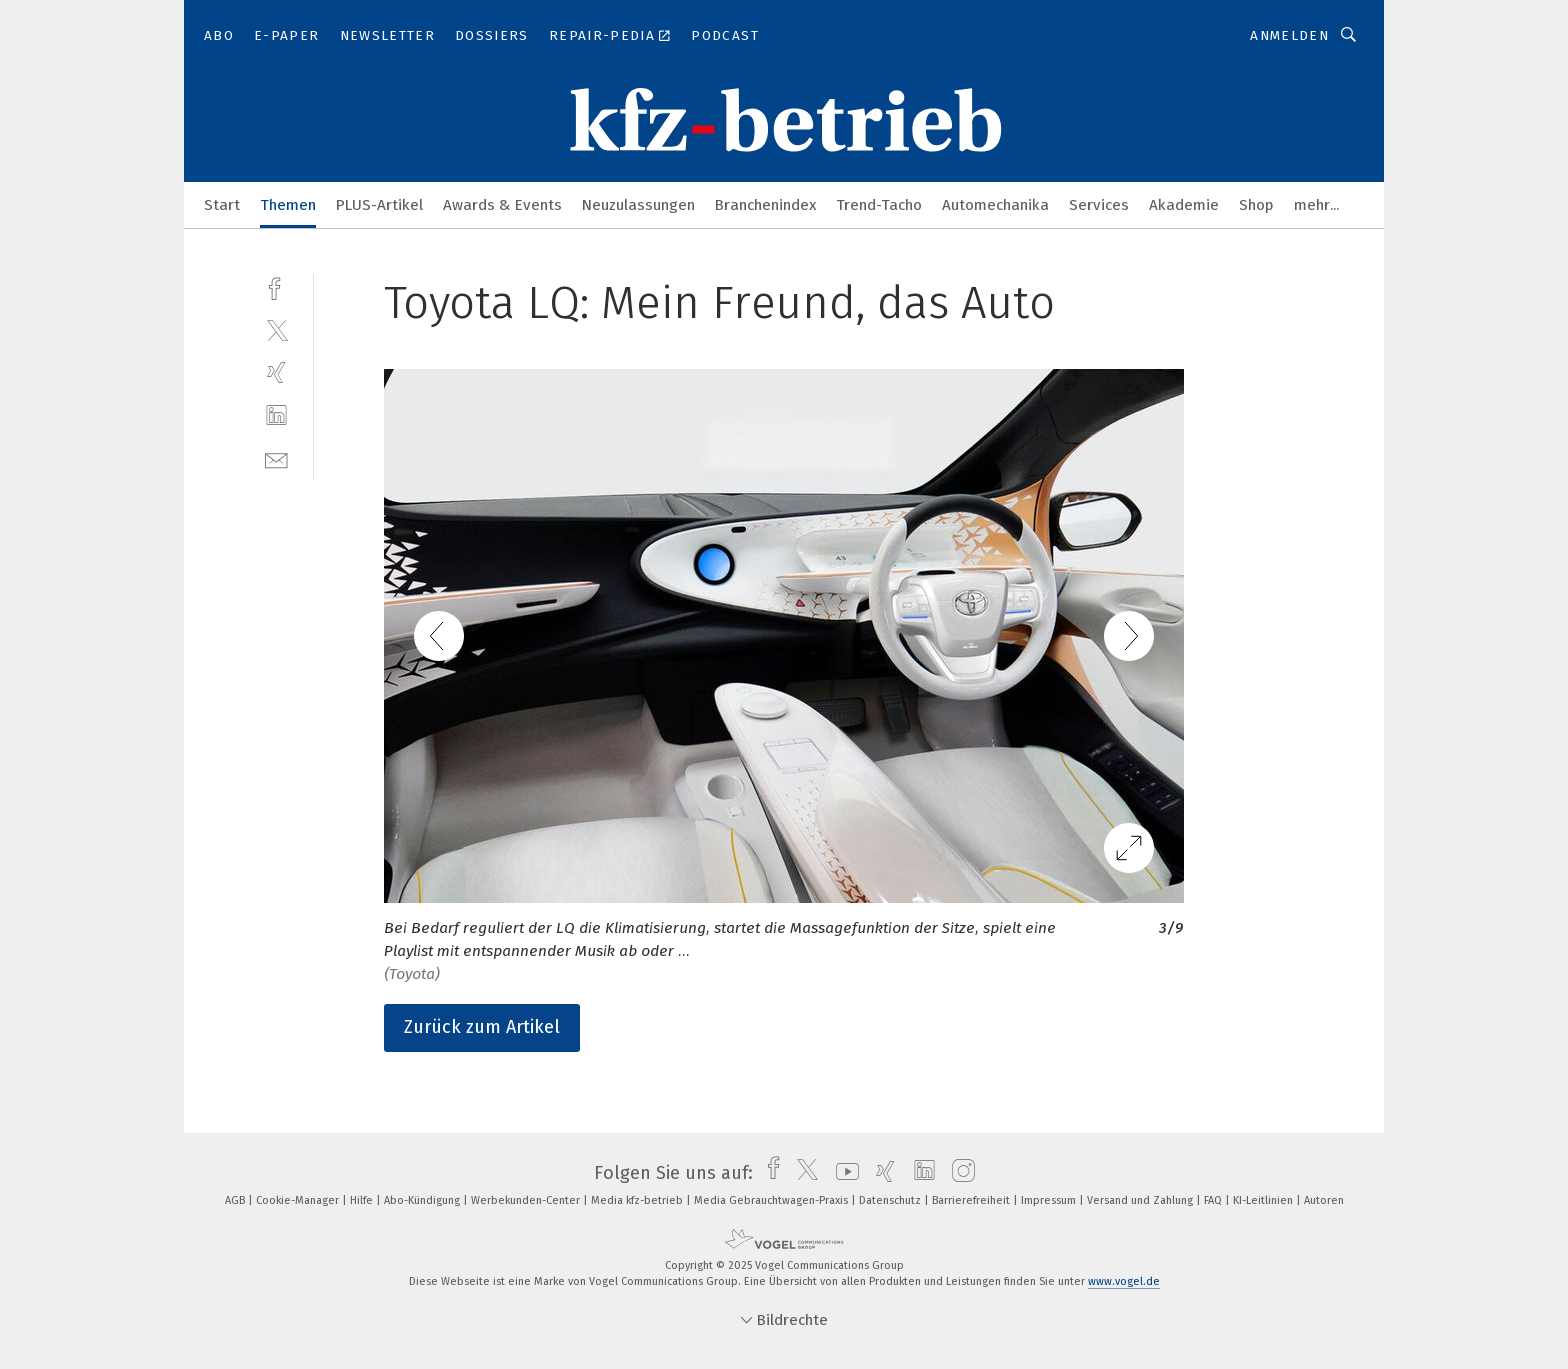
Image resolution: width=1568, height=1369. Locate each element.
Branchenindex (765, 205)
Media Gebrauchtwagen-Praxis (772, 1200)
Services (1099, 205)
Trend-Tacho (879, 205)
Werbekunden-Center (527, 1200)
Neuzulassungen (638, 205)
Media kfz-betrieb (638, 1200)
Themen (288, 205)
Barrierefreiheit (972, 1200)
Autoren (1324, 1200)
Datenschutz (891, 1200)
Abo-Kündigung (423, 1200)
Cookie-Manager (299, 1200)
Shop (1256, 205)
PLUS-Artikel (379, 205)
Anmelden (1289, 35)
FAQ (1214, 1200)
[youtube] (842, 1173)
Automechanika (995, 205)
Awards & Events (502, 205)
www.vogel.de (1124, 1281)
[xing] (276, 372)
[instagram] (958, 1173)
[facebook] (276, 286)
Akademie (1184, 205)
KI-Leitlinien (1264, 1200)
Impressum (1050, 1200)
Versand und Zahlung (1141, 1200)
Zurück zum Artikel (482, 1027)
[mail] (276, 458)
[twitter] (276, 329)
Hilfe (363, 1200)
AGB (236, 1200)
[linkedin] (276, 415)
